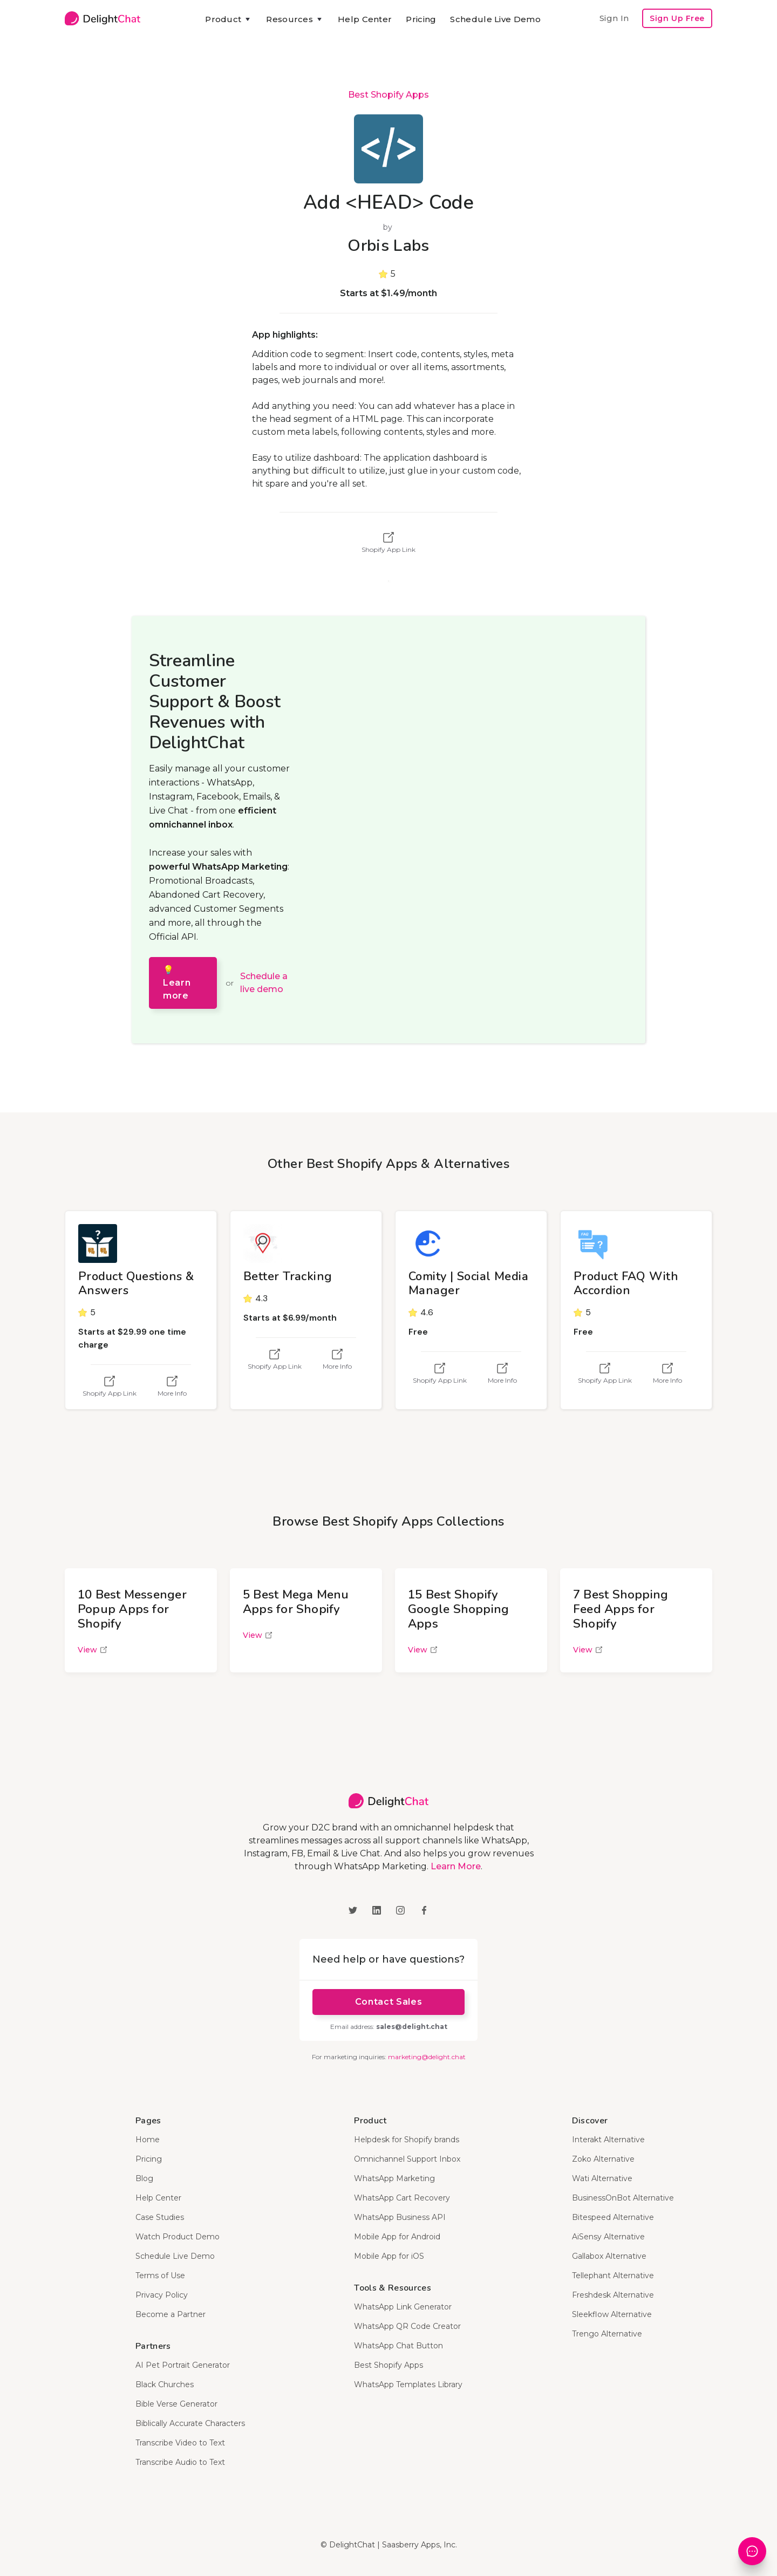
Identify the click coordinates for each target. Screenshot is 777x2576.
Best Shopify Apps (388, 95)
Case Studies (159, 2217)
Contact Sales (388, 2002)
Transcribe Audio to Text (180, 2462)
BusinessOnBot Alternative (623, 2198)
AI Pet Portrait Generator (182, 2365)
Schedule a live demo (264, 982)
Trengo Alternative (607, 2334)
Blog (144, 2178)
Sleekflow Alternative (612, 2314)
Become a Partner (170, 2314)
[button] (228, 19)
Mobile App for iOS (389, 2256)
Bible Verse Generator (176, 2404)
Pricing (421, 19)
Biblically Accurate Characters (190, 2423)
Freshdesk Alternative (613, 2295)
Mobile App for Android (397, 2237)
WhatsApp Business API (400, 2217)
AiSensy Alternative (608, 2237)
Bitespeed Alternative (613, 2217)
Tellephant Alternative (613, 2275)
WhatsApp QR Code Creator (407, 2326)
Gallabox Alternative (609, 2256)
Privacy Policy (161, 2295)
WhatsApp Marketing (394, 2178)
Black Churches (164, 2384)
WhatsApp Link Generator (403, 2307)
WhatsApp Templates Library (408, 2384)
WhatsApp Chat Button (398, 2345)
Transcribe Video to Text (180, 2443)
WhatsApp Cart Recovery (402, 2198)
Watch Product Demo (177, 2237)
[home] (102, 18)
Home (147, 2139)
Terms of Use (160, 2275)
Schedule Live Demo (495, 19)
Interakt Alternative (608, 2139)
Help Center (365, 19)
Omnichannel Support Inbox (407, 2159)
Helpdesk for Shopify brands (406, 2139)
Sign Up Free (677, 18)
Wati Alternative (602, 2178)
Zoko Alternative (603, 2159)
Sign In (614, 18)
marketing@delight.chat (427, 2057)
